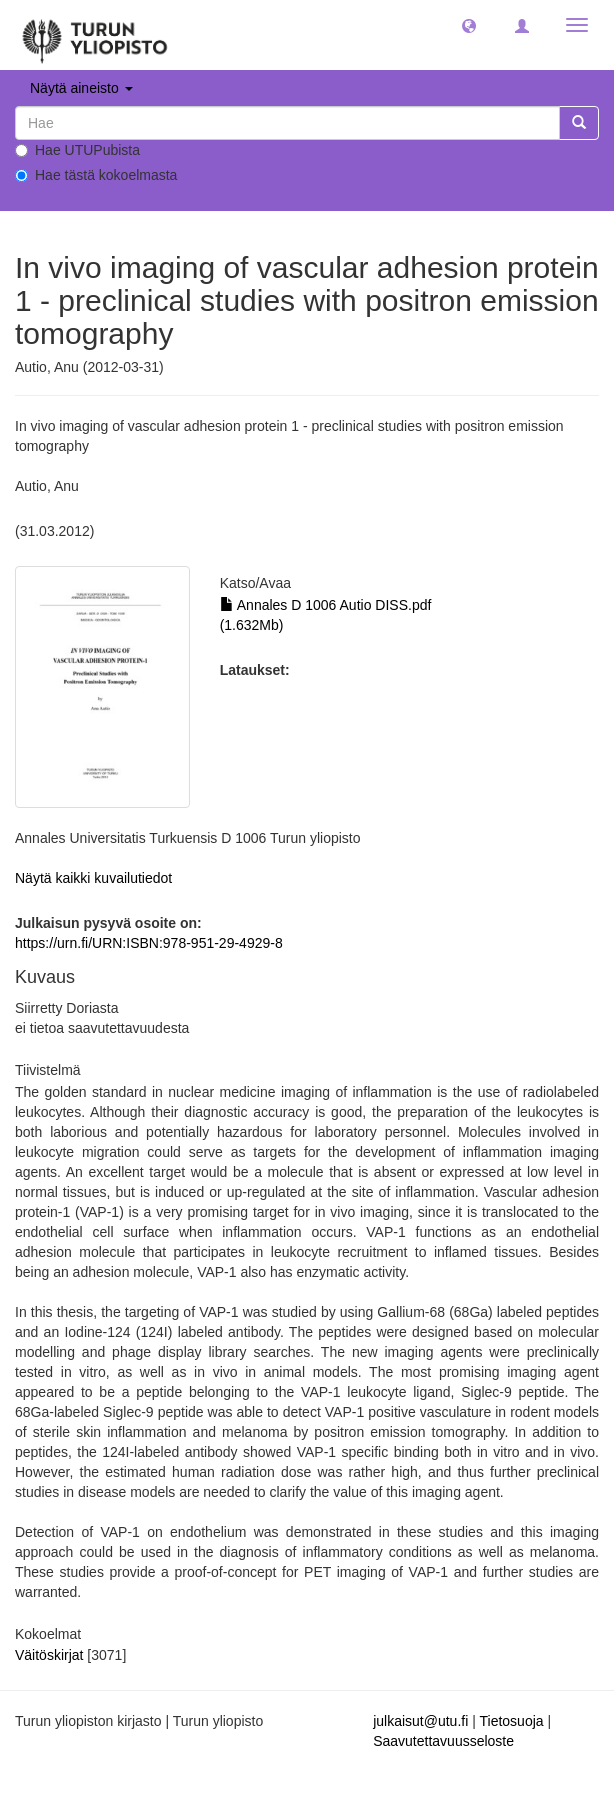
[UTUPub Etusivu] (95, 35)
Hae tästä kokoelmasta (96, 175)
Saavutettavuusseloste (443, 1741)
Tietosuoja (511, 1721)
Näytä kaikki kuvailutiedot (93, 878)
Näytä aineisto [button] (81, 88)
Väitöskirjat (49, 1655)
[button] (469, 25)
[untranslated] (287, 123)
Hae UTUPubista (77, 150)
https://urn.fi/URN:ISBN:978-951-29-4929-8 (149, 943)
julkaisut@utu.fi (420, 1721)
